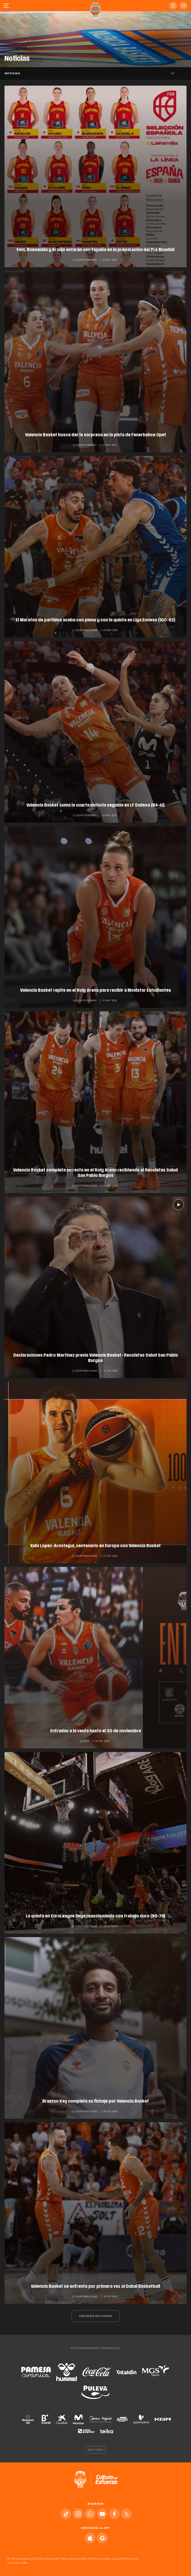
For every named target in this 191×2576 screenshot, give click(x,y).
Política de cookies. (100, 2558)
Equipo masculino (85, 630)
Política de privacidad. (73, 2558)
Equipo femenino (85, 260)
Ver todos (95, 2449)
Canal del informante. (126, 2558)
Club (85, 1741)
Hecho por (17, 2562)
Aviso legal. (52, 2558)
